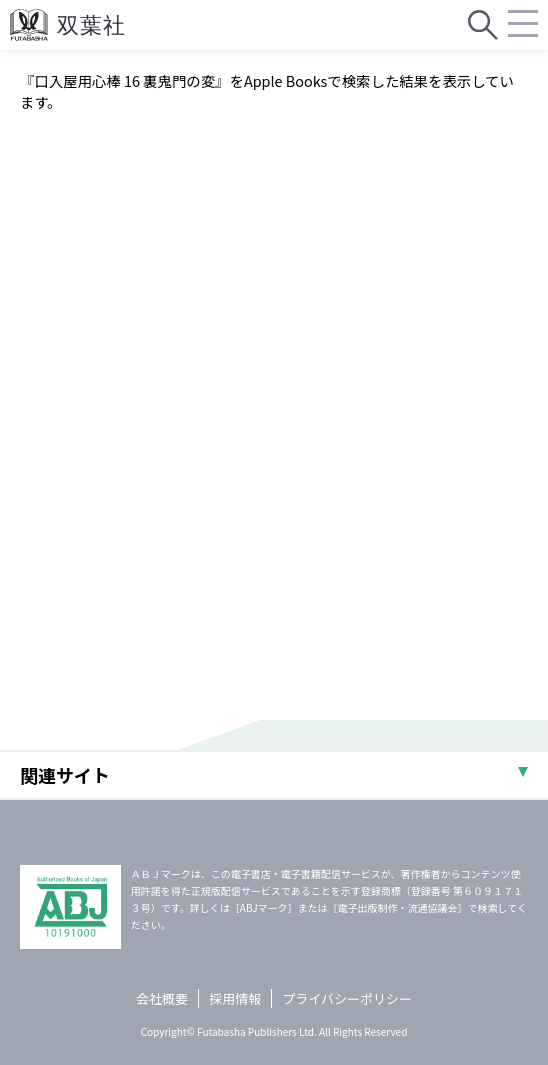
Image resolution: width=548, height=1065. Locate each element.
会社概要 (162, 998)
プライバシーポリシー (347, 998)
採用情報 (235, 998)
